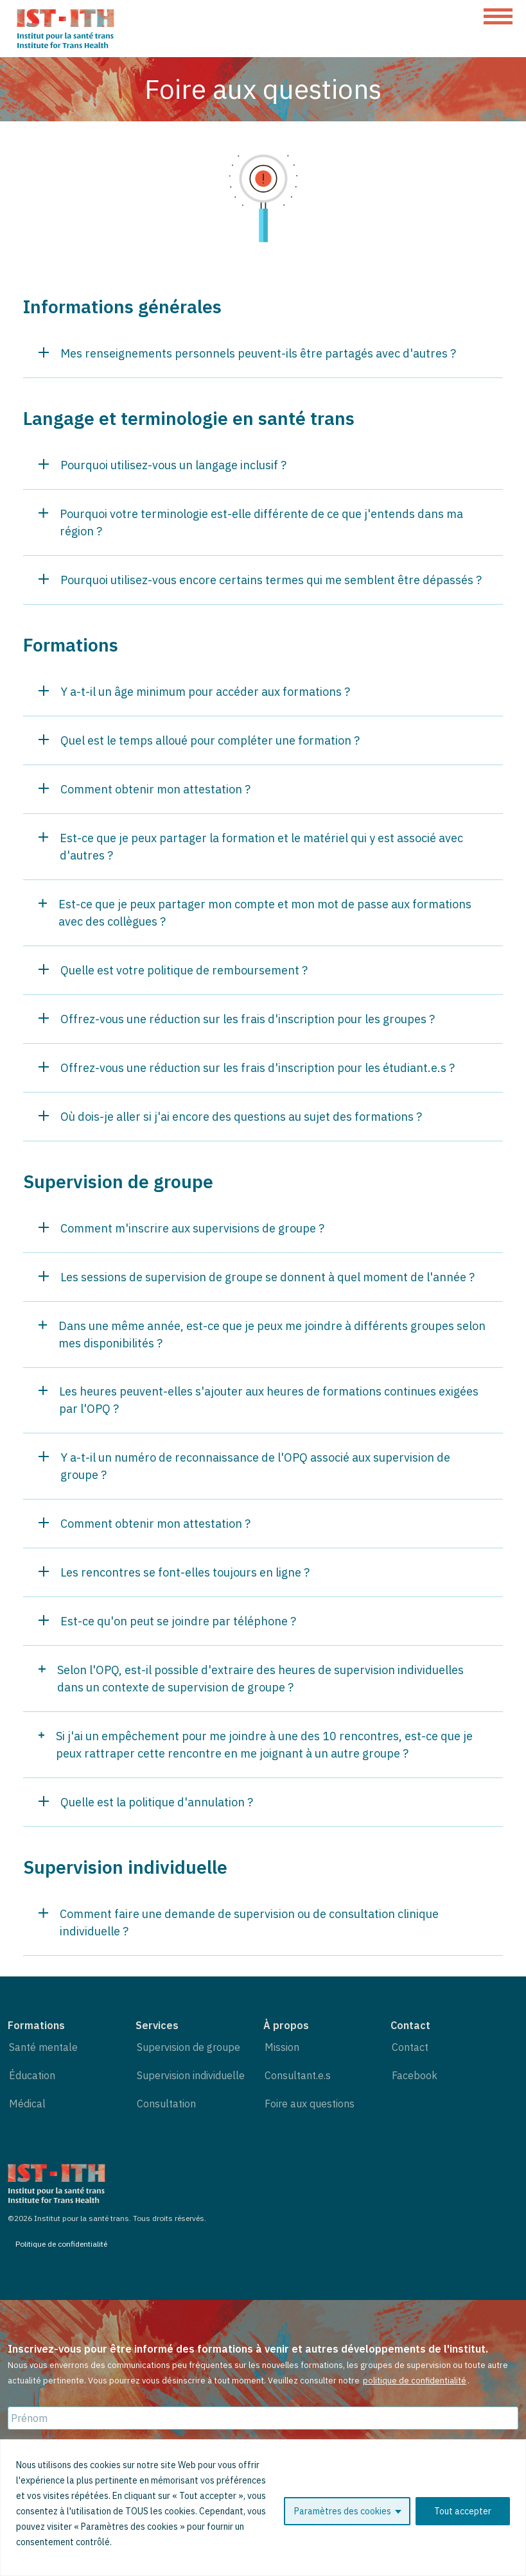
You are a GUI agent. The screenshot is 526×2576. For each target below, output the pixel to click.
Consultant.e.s (298, 2075)
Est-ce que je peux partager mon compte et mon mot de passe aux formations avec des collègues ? (255, 913)
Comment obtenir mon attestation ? (144, 789)
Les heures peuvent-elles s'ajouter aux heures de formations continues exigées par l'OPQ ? (258, 1400)
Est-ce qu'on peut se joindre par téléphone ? (167, 1621)
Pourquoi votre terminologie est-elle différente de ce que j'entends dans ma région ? (251, 522)
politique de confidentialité (414, 2380)
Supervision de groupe (188, 2047)
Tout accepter (462, 2511)
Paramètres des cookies (342, 2511)
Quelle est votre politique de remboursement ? (173, 970)
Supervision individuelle (191, 2075)
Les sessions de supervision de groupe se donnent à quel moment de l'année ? (257, 1277)
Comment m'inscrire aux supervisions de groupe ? (181, 1228)
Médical (27, 2103)
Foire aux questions (310, 2103)
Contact (410, 2047)
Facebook (414, 2075)
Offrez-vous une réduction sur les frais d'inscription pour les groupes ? (237, 1019)
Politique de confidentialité (61, 2244)
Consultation (166, 2103)
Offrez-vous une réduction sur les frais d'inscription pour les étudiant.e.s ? (247, 1067)
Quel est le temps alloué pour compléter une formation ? (199, 740)
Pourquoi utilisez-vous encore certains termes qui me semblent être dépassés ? (260, 580)
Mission (282, 2047)
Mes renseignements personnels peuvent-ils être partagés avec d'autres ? (247, 353)
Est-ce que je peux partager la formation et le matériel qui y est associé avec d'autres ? (251, 847)
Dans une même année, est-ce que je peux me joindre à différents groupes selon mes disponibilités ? (262, 1334)
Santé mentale (43, 2047)
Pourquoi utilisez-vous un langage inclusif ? (162, 465)
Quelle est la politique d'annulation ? (146, 1802)
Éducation (32, 2075)
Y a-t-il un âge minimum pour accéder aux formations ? (194, 691)
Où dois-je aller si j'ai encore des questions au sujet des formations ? (230, 1116)
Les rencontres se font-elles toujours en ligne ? (174, 1572)
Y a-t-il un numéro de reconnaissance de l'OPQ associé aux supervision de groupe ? (244, 1466)
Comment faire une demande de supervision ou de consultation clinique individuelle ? (239, 1922)
